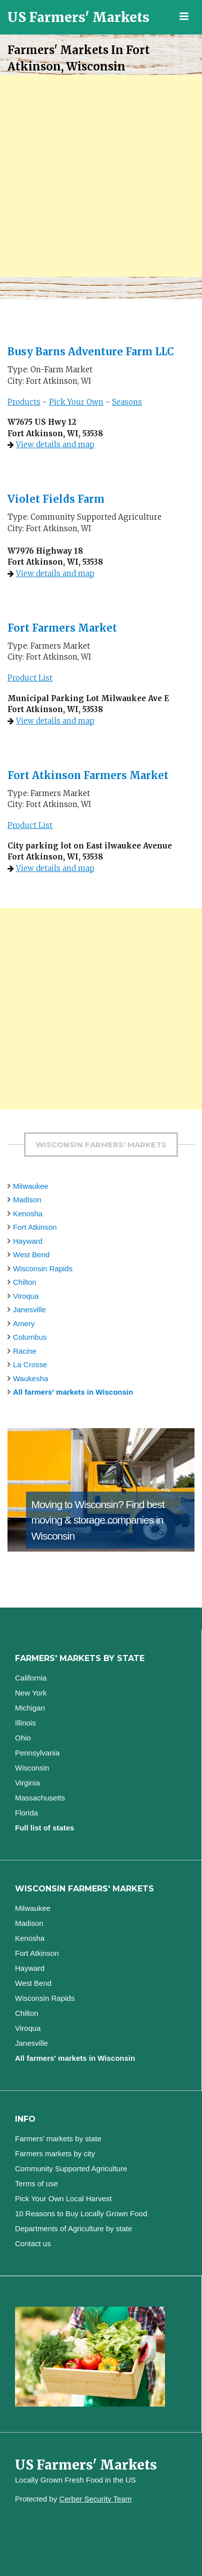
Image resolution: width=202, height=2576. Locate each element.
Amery (23, 1323)
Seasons (127, 402)
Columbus (30, 1337)
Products (24, 402)
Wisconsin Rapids (42, 1268)
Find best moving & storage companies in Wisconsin (97, 1520)
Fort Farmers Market (62, 628)
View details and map (55, 444)
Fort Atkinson (35, 1227)
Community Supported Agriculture (71, 2168)
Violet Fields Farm (56, 499)
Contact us (33, 2243)
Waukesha (30, 1378)
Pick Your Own (76, 402)
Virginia (27, 1782)
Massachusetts (40, 1797)
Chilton (24, 1282)
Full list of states (44, 1827)
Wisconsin (32, 1767)
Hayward (27, 1241)
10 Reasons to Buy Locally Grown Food (81, 2213)
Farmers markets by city (55, 2153)
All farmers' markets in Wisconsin (73, 1392)
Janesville (29, 1309)
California (30, 1678)
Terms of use (36, 2183)
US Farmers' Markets (79, 17)
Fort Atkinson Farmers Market (88, 775)
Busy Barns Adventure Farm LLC (91, 351)
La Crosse (30, 1364)
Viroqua (25, 1296)
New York (30, 1693)
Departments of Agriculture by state (73, 2228)
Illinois (25, 1722)
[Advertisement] (101, 176)
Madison (27, 1199)
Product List (30, 678)
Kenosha (27, 1213)
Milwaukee (30, 1186)
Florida (26, 1812)
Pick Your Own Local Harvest (63, 2198)
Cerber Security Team (95, 2499)
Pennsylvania (37, 1752)
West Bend (31, 1254)
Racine (24, 1351)
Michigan (30, 1708)
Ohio (23, 1737)
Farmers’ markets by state (58, 2138)
